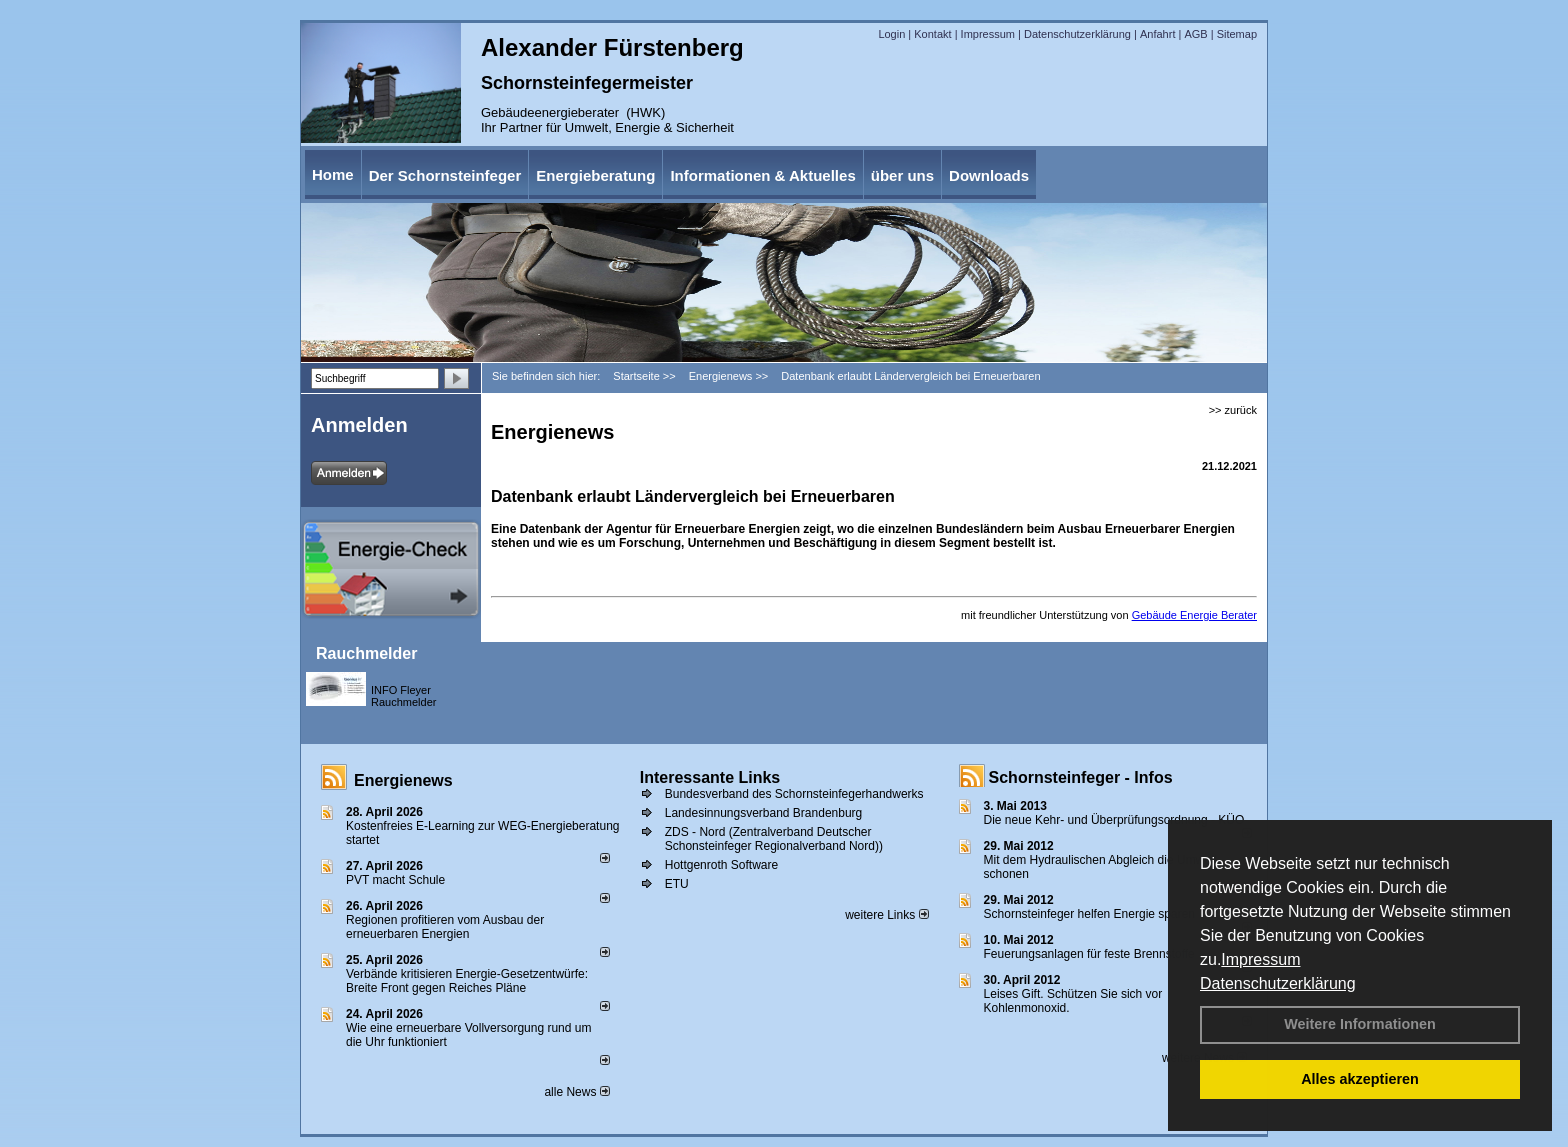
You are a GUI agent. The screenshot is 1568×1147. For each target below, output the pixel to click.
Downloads (989, 175)
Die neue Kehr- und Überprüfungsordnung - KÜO (1114, 820)
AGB (1195, 34)
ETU (677, 884)
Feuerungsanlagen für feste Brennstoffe (1089, 954)
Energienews (403, 780)
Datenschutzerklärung (1278, 983)
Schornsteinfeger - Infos (1081, 777)
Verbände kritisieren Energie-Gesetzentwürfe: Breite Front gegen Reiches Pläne (467, 981)
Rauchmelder (366, 653)
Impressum (1260, 959)
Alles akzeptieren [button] (1360, 1079)
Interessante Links (710, 777)
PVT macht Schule (395, 880)
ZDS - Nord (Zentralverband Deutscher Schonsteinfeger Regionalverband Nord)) (774, 839)
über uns (902, 175)
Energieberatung (595, 175)
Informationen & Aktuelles (762, 175)
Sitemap (1237, 34)
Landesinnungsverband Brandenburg (764, 813)
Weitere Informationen (1360, 1024)
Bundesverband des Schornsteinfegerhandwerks (794, 794)
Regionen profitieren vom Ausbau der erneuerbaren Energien (445, 927)
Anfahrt (1157, 34)
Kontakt (932, 34)
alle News (576, 1092)
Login (891, 34)
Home (333, 174)
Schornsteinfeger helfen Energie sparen (1089, 914)
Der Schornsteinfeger (445, 175)
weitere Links (886, 915)
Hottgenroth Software (721, 865)
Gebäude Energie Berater (1194, 615)
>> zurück (1233, 410)
